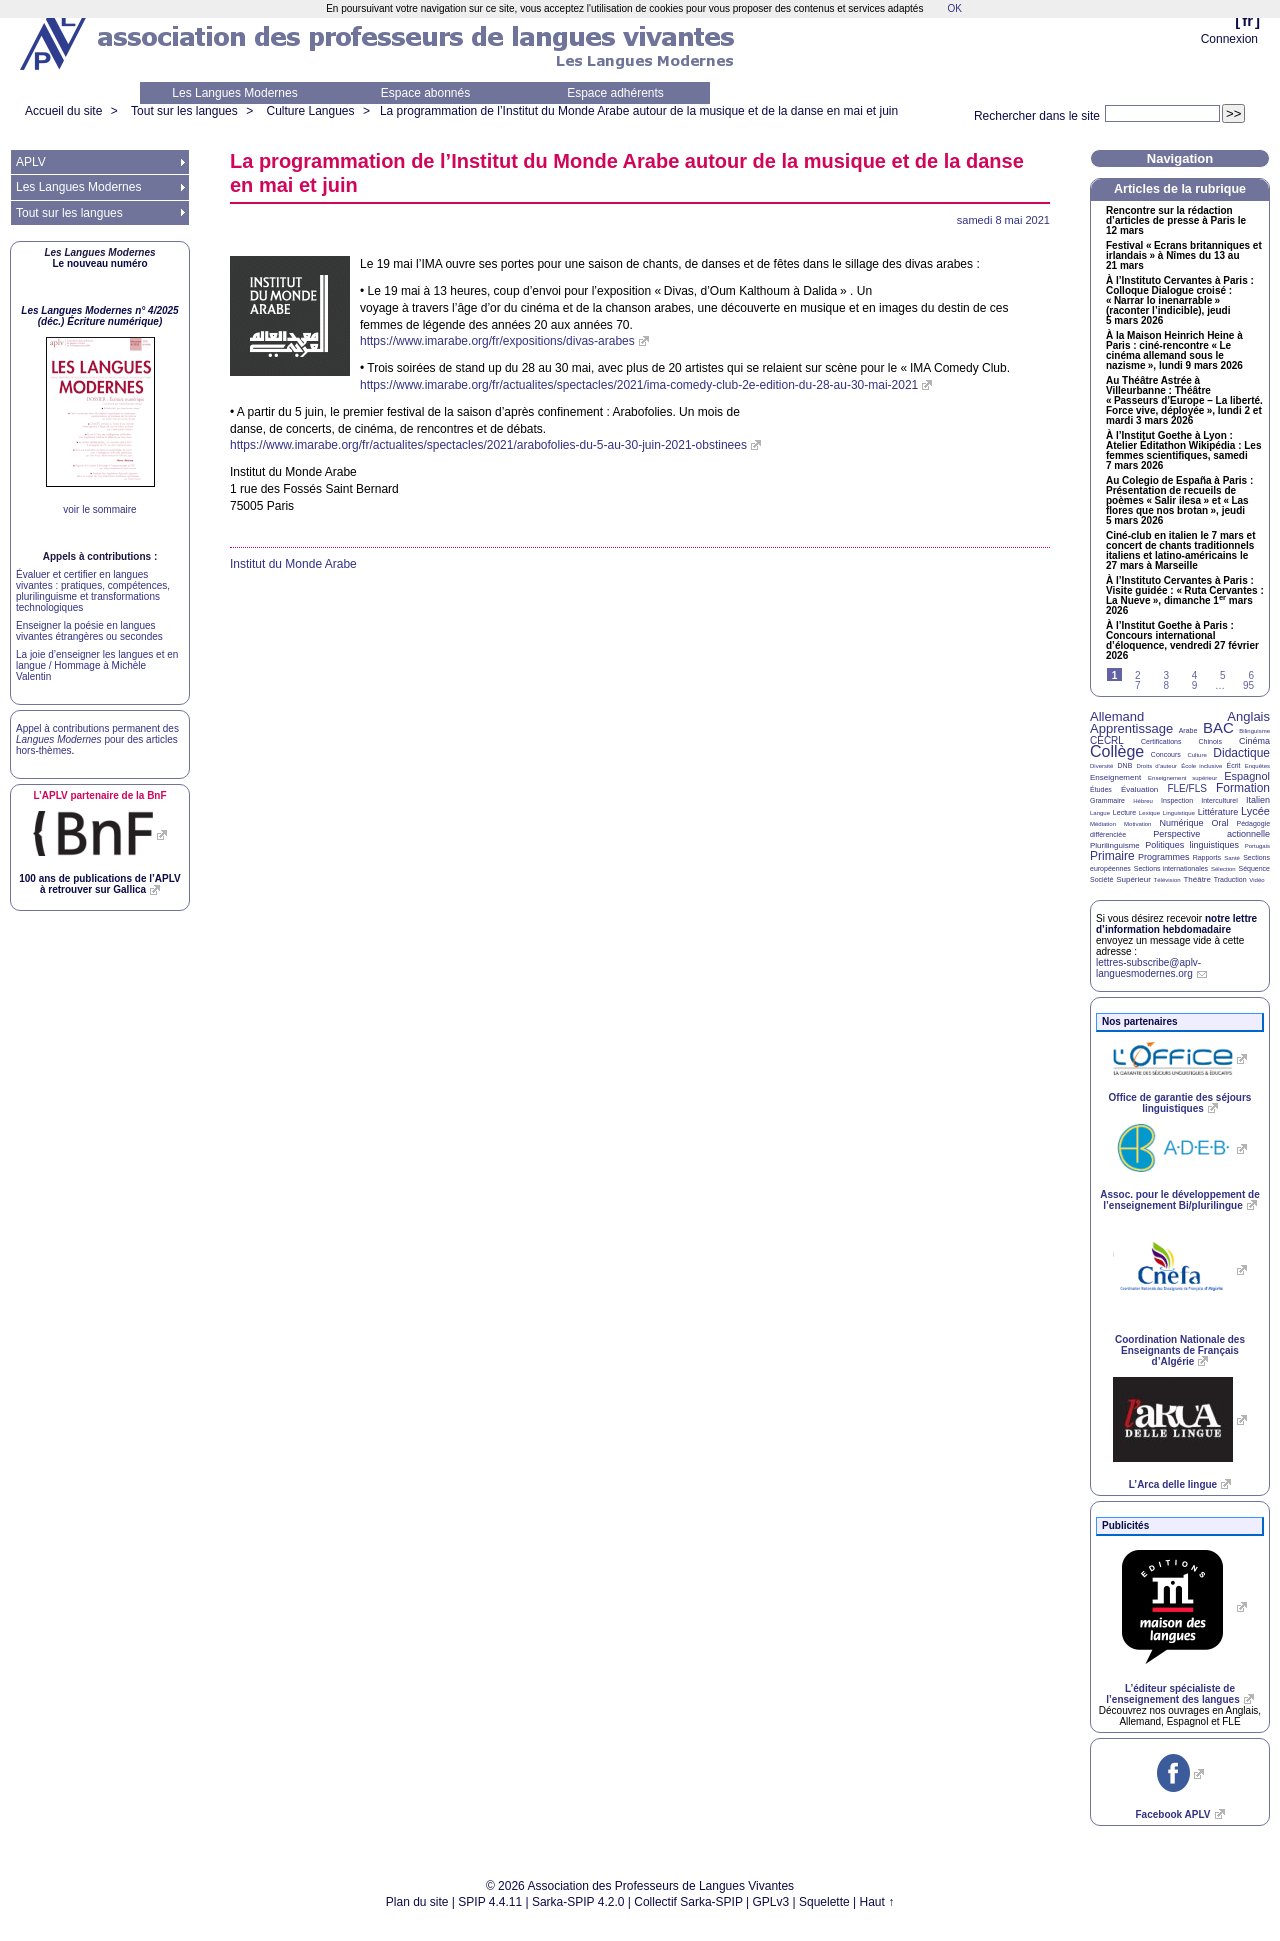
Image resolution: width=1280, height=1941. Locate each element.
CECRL (1107, 740)
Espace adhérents (615, 93)
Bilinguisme (1254, 731)
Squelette (824, 1902)
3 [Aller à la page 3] (1166, 675)
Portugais (1257, 846)
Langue (1100, 813)
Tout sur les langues (184, 111)
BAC (1218, 727)
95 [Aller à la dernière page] (1248, 685)
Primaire (1112, 856)
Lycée (1255, 811)
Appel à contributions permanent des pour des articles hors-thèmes (97, 739)
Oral (1220, 823)
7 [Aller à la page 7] (1138, 685)
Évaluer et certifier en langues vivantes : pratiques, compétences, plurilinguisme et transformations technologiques (93, 591)
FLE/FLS (1186, 788)
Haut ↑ (877, 1902)
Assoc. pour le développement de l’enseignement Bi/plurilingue (1179, 1200)
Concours (1166, 754)
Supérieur (1133, 879)
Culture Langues (310, 111)
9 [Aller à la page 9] (1195, 685)
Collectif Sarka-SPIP (688, 1902)
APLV (31, 162)
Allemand (1117, 716)
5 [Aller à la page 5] (1223, 675)
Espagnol (1247, 776)
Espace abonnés (425, 93)
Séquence (1254, 868)
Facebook (1172, 1814)
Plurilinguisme (1115, 845)
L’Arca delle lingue (1173, 1484)
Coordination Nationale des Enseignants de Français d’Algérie (1180, 1350)
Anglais (1248, 716)
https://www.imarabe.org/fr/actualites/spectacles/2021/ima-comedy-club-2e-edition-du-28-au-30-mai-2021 (639, 385)
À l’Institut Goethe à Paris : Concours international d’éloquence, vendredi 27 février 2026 (1182, 641)
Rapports (1207, 857)
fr (1247, 20)
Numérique (1181, 823)
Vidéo (1256, 880)
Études (1101, 789)
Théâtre (1197, 879)
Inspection (1177, 800)
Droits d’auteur (1157, 766)
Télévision (1167, 880)
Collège (1117, 751)
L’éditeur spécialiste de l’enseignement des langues (1172, 1694)
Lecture (1124, 812)
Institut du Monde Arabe (293, 564)
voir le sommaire (99, 509)
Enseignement (1115, 777)
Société (1101, 879)
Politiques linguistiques (1192, 845)
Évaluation (1139, 789)
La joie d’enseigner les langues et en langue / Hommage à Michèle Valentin (97, 665)
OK (954, 8)
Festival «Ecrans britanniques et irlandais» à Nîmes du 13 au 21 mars (1184, 256)
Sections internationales (1171, 868)
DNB (1125, 765)
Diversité (1101, 766)
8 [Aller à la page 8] (1166, 685)
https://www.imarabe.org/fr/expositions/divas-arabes (497, 341)
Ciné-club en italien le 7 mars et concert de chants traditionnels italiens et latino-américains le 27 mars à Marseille (1181, 551)
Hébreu (1143, 801)
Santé (1232, 858)
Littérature (1218, 812)
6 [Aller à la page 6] (1251, 675)
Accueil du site (63, 111)
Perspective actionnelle (1211, 834)
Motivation (1137, 824)
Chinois (1210, 741)
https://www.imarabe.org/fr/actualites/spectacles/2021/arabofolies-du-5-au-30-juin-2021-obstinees (488, 445)
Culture (1196, 755)
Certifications (1161, 741)
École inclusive (1201, 766)
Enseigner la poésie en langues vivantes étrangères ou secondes (89, 631)
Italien (1258, 800)
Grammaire (1107, 800)
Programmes (1164, 857)
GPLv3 (771, 1902)
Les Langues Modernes (234, 93)
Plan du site (417, 1902)
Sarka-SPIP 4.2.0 (578, 1902)
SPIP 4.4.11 (490, 1902)
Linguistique (1179, 813)
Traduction (1230, 879)
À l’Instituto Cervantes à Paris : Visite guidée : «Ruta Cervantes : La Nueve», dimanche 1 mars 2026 (1185, 596)
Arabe (1188, 730)
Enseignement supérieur (1182, 778)
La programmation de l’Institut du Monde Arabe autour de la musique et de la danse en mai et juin (639, 111)
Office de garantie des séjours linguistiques (1180, 1103)
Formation (1243, 788)
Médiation (1103, 824)
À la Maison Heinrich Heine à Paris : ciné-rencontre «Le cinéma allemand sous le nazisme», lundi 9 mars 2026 (1174, 351)
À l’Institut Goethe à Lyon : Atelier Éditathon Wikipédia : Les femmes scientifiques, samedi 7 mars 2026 (1184, 451)
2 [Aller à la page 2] (1138, 675)
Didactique (1241, 753)
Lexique (1149, 813)
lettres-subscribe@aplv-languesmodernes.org (1148, 968)
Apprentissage (1131, 728)
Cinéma (1254, 741)
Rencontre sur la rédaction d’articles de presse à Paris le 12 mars (1176, 221)
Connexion (1229, 39)
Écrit (1233, 765)
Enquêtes (1257, 766)
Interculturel (1219, 800)
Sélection (1223, 869)
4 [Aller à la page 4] (1195, 675)
